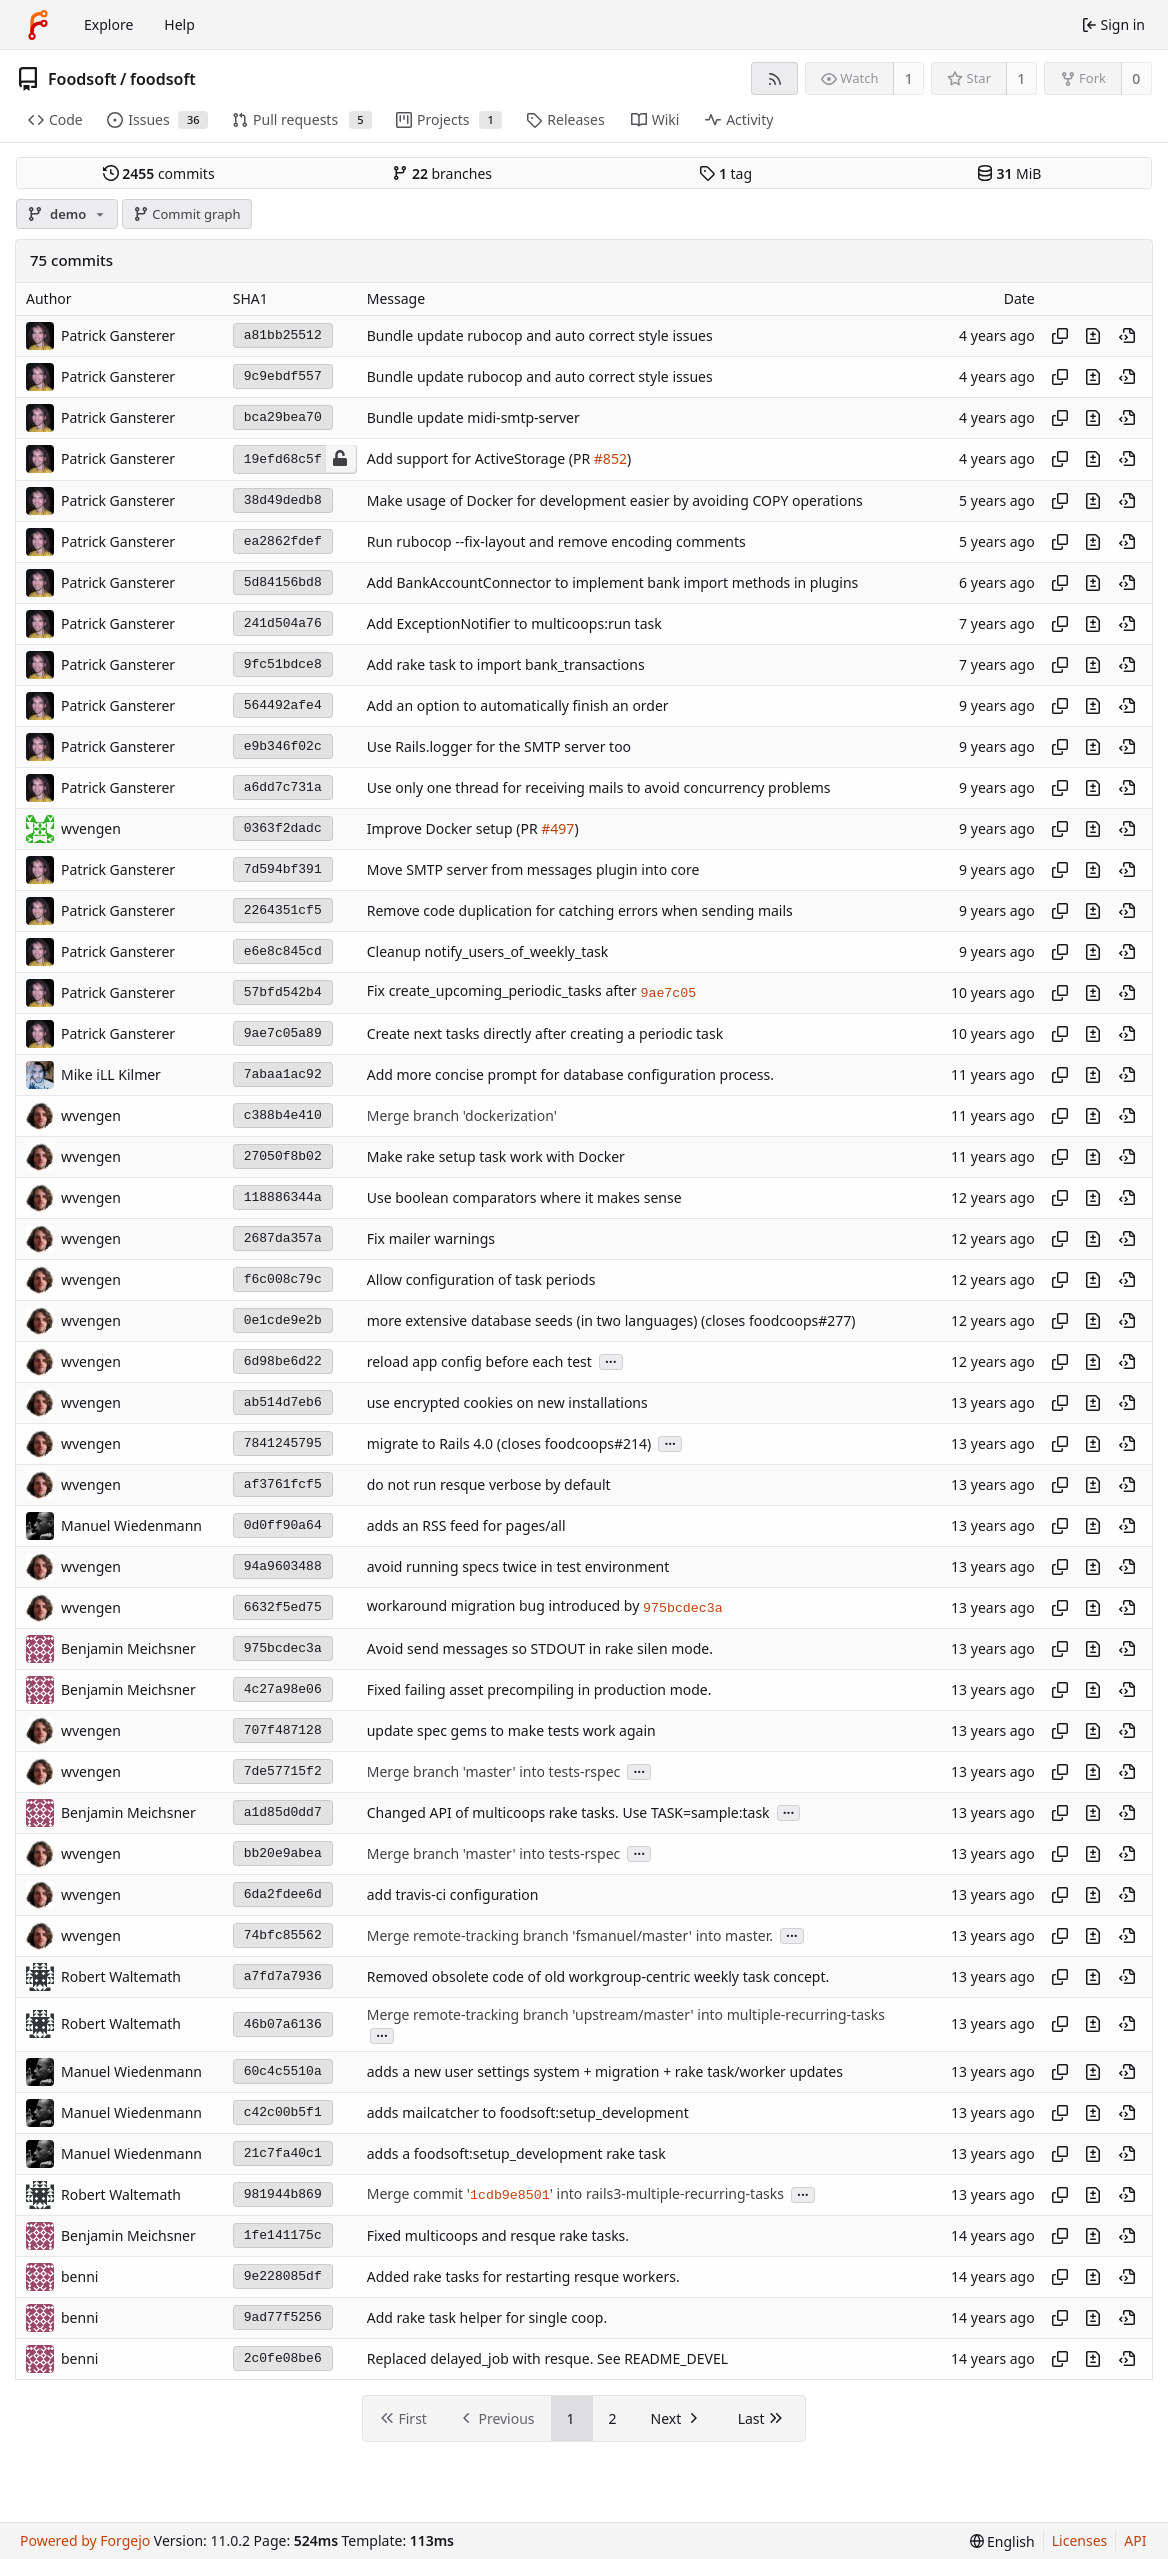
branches (442, 173)
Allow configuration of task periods (481, 1279)
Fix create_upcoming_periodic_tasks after (504, 991)
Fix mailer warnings (431, 1238)
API (1135, 2540)
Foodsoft (82, 79)
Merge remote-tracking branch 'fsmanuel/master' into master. (570, 1935)
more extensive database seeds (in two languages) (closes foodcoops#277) (611, 1320)
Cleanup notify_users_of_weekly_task (488, 951)
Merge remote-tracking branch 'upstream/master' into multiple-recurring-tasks (626, 2014)
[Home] (38, 25)
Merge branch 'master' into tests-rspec (494, 1771)
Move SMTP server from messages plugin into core (533, 869)
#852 (610, 459)
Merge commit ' (418, 2193)
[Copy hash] (1060, 336)
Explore (108, 24)
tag (725, 173)
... (611, 1360)
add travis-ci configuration (453, 1894)
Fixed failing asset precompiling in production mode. (539, 1689)
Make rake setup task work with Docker (496, 1156)
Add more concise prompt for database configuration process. (570, 1074)
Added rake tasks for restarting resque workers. (523, 2276)
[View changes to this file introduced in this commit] (1093, 336)
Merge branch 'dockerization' (462, 1115)
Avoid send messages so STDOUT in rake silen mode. (540, 1648)
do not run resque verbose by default (489, 1484)
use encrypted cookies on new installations (507, 1402)
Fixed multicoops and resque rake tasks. (498, 2235)
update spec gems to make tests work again (511, 1730)
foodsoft (163, 79)
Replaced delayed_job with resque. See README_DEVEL (547, 2358)
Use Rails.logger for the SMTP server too (499, 746)
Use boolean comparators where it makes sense (524, 1197)
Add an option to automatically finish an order (518, 705)
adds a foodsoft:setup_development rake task (516, 2153)
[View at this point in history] (1127, 336)
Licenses (1080, 2540)
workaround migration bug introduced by (505, 1606)
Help (179, 24)
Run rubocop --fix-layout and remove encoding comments (556, 541)
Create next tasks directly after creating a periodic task (545, 1033)
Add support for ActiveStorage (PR (480, 459)
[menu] (1002, 2541)
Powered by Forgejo (85, 2540)
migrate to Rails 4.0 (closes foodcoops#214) (509, 1443)
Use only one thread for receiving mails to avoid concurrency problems (599, 787)
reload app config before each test (479, 1361)
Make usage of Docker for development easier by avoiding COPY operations (615, 500)
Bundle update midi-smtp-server (473, 417)
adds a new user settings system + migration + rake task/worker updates (605, 2071)
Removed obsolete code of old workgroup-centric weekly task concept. (598, 1976)
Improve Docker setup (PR (454, 828)
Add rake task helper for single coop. (487, 2317)
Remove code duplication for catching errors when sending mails (580, 910)
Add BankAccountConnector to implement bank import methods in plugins (613, 582)
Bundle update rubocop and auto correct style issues (540, 335)
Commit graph (187, 214)
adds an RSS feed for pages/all (466, 1525)
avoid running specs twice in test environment (518, 1566)
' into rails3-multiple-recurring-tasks (667, 2193)
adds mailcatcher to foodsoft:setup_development (528, 2112)
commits (159, 173)
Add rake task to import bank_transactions (506, 664)
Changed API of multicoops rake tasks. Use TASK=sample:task (568, 1812)
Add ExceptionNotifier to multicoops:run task (514, 623)
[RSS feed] (774, 78)
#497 (557, 828)
